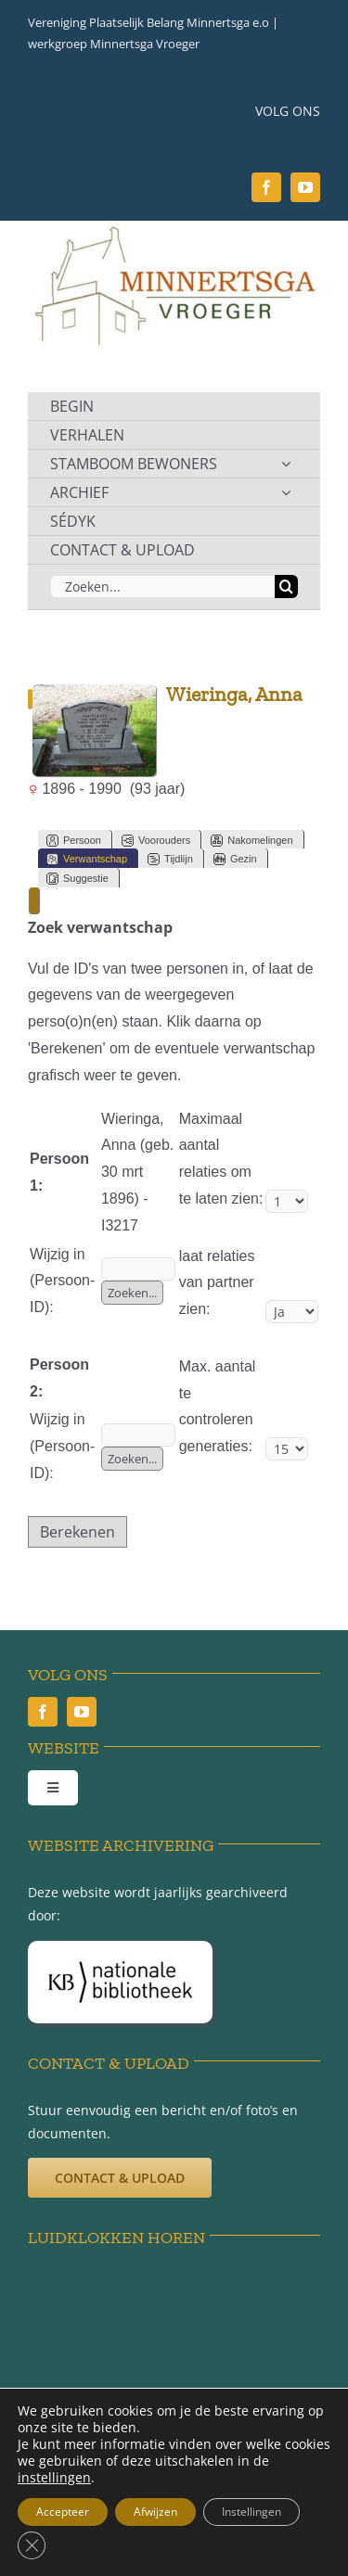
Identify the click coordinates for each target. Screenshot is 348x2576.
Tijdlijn (170, 859)
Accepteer (62, 2511)
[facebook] (266, 187)
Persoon (73, 841)
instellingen (54, 2477)
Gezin (235, 859)
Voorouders (156, 841)
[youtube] (305, 187)
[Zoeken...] (162, 586)
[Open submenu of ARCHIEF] (285, 492)
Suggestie (77, 879)
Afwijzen (155, 2511)
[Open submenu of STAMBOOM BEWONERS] (285, 464)
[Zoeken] (286, 586)
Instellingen (251, 2511)
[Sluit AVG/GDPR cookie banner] (31, 2545)
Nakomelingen (251, 841)
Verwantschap (86, 859)
